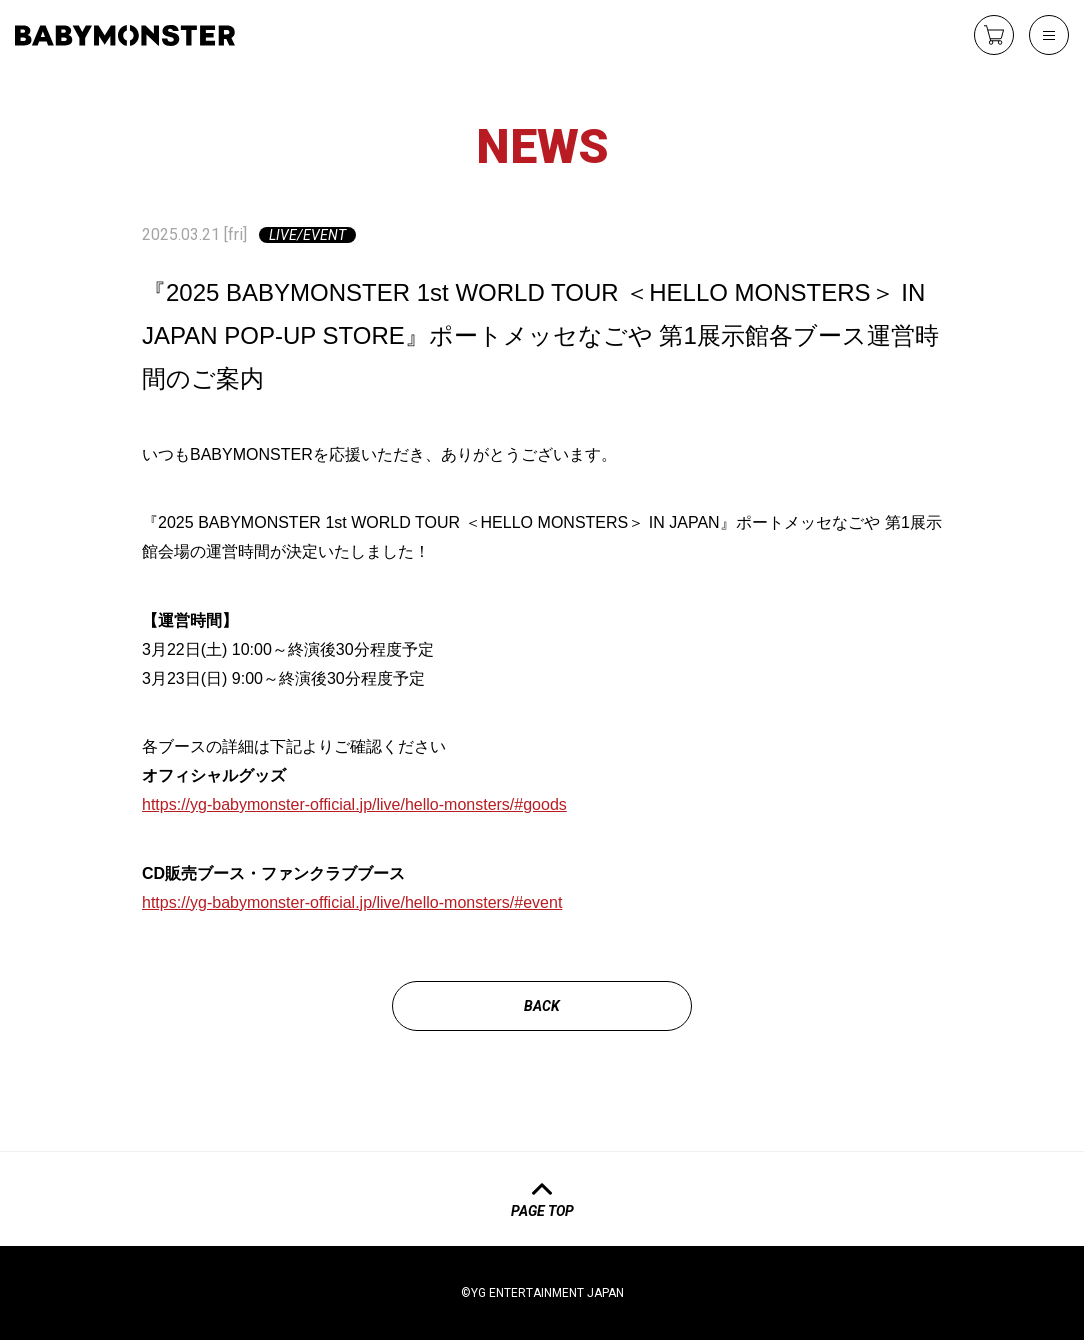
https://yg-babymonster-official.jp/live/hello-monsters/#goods (354, 804)
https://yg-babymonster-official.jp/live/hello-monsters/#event (352, 902)
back (542, 1006)
